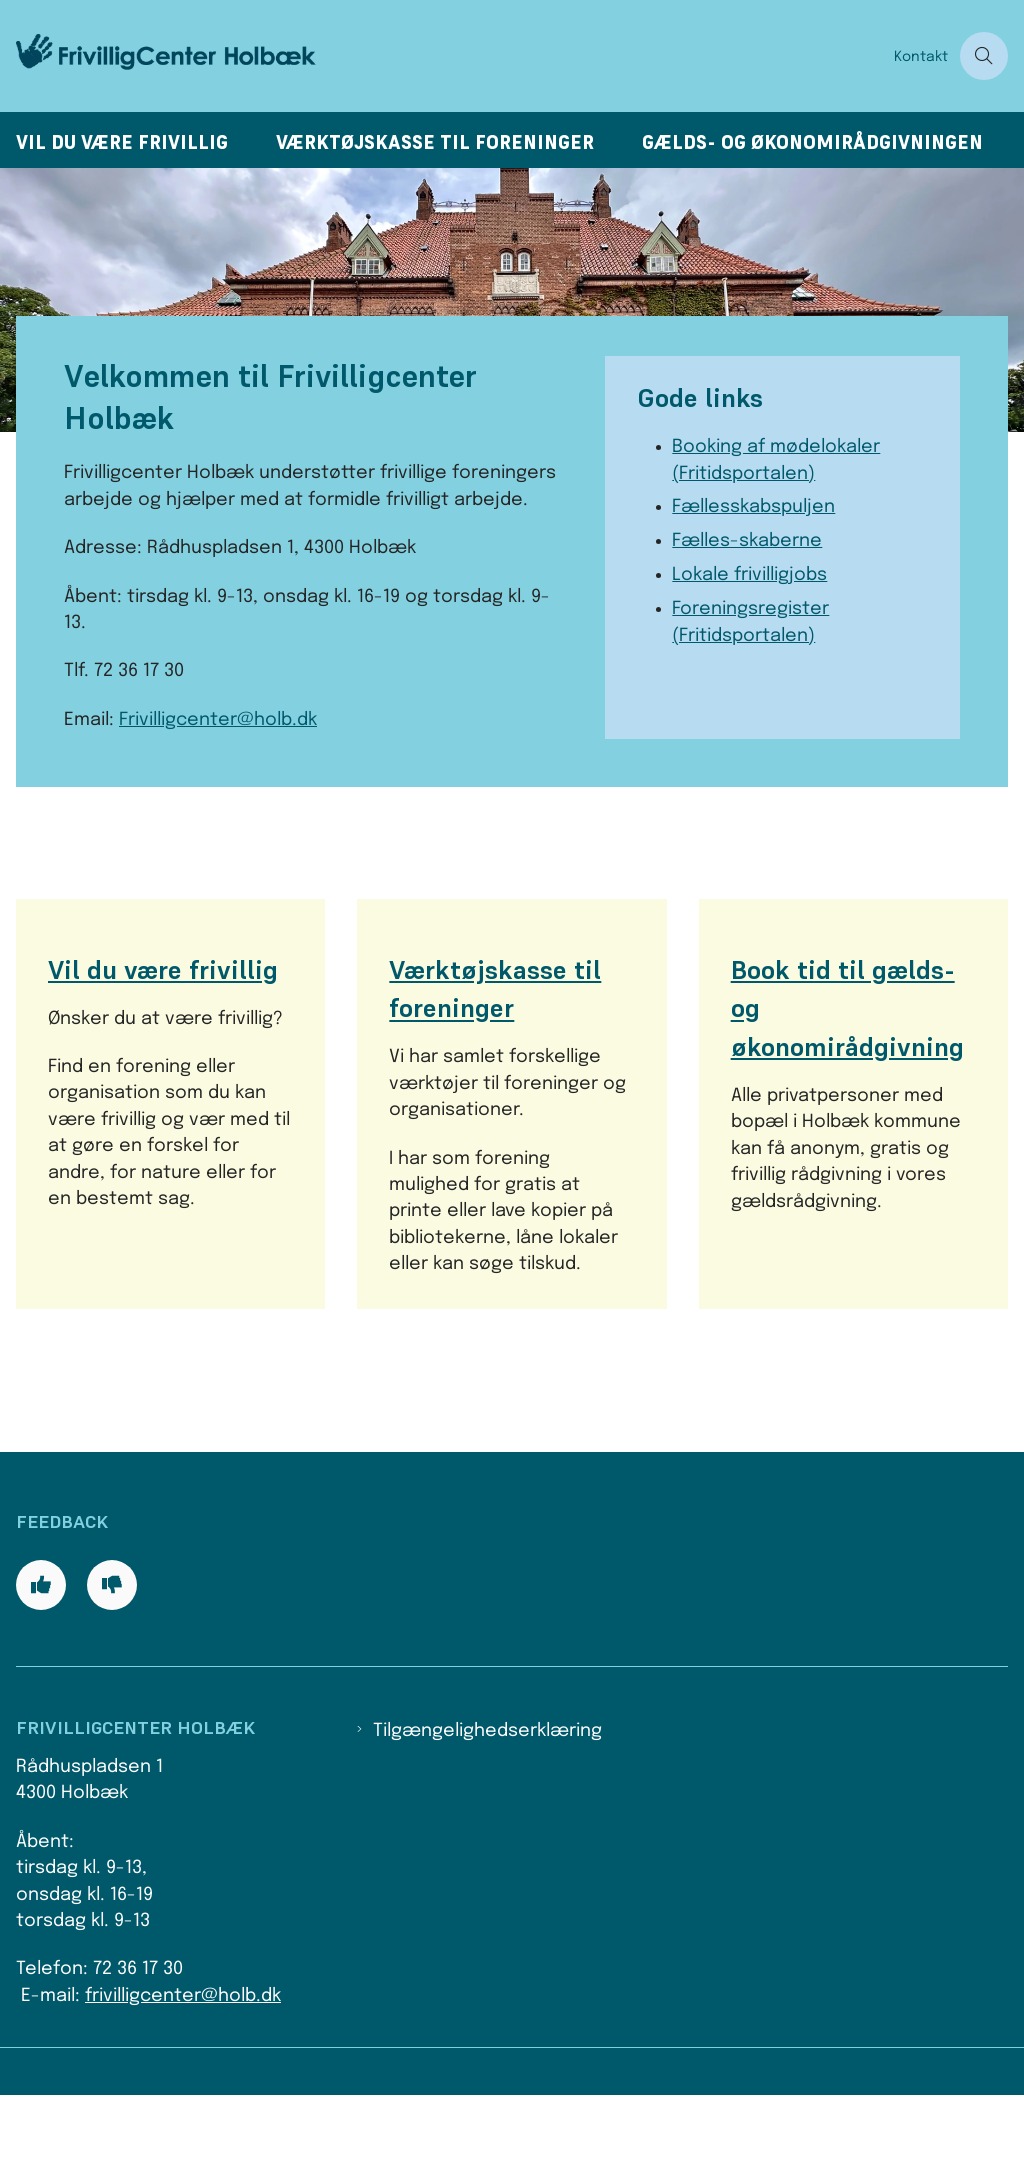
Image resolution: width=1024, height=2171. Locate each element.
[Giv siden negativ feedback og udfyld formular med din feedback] (112, 1661)
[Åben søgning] (984, 56)
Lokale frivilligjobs (749, 575)
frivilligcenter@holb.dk (183, 2071)
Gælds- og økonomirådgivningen (812, 142)
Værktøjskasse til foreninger (435, 142)
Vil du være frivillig (122, 142)
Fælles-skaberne (747, 541)
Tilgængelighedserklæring (487, 1807)
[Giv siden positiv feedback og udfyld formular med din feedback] (41, 1661)
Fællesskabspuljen (753, 507)
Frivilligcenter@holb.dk (218, 720)
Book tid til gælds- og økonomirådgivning (847, 1008)
